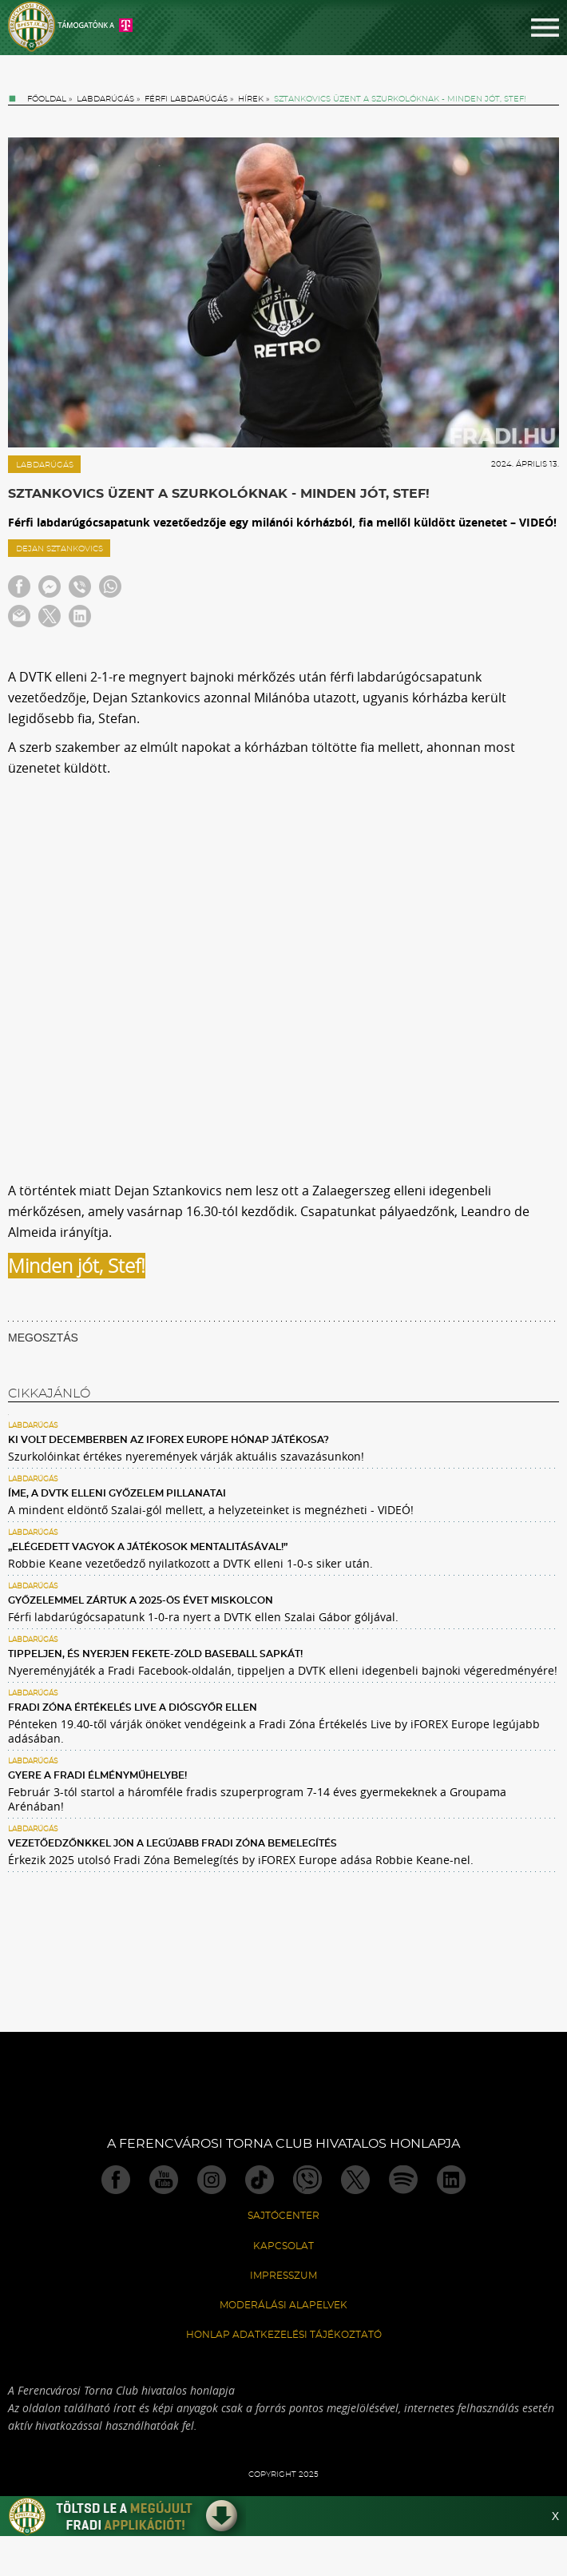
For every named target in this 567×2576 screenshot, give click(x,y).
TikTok (259, 2179)
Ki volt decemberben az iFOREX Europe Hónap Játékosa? (168, 1440)
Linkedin (451, 2179)
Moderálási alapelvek (283, 2305)
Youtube (163, 2179)
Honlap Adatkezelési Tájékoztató (284, 2334)
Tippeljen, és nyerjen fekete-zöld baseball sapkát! (155, 1654)
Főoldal (46, 99)
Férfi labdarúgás (186, 99)
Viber (307, 2179)
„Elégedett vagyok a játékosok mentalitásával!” (147, 1547)
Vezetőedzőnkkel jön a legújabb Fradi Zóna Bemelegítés (172, 1843)
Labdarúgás (105, 99)
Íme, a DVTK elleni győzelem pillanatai (117, 1493)
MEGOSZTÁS (43, 1337)
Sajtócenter (283, 2215)
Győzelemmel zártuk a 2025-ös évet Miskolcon (140, 1600)
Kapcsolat (283, 2246)
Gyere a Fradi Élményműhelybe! (97, 1775)
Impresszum (283, 2275)
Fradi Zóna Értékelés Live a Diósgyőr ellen (132, 1707)
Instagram (211, 2179)
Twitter (355, 2179)
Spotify (403, 2179)
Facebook (115, 2179)
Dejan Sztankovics (59, 549)
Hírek (251, 99)
